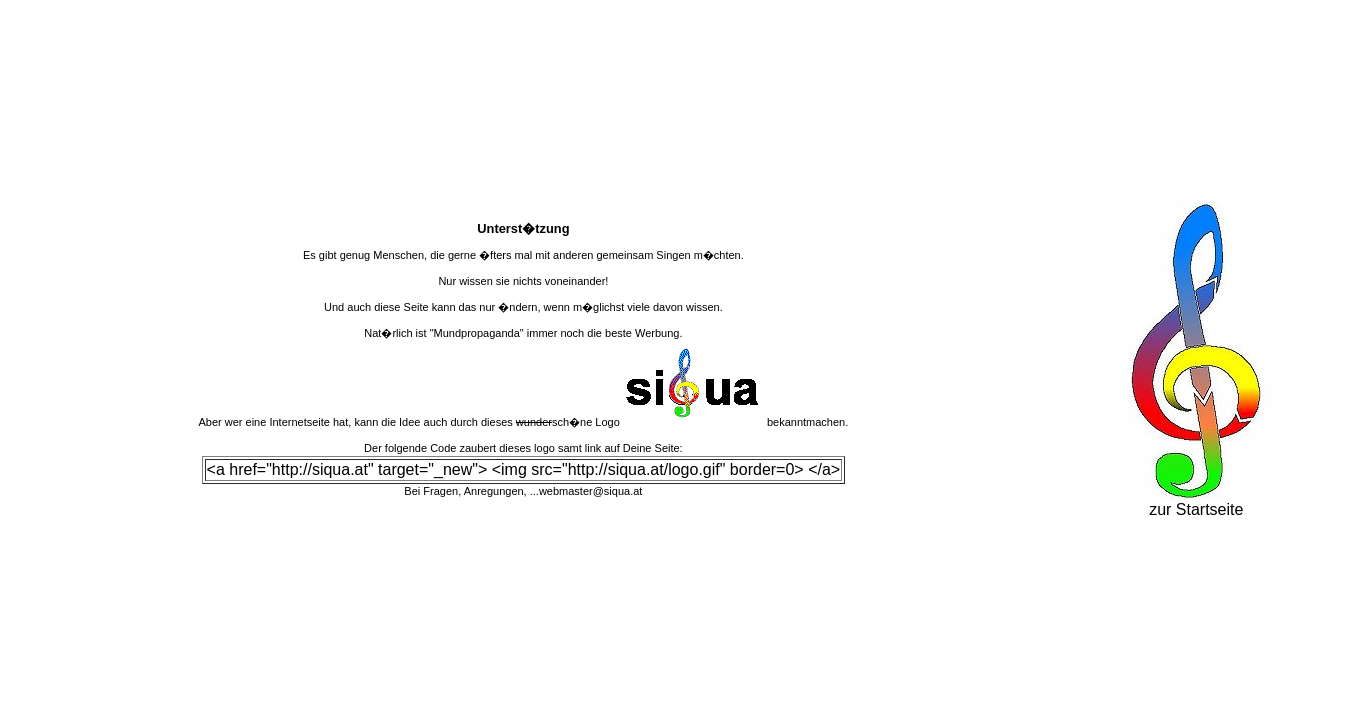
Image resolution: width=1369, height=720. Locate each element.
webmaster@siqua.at (591, 491)
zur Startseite (1196, 502)
